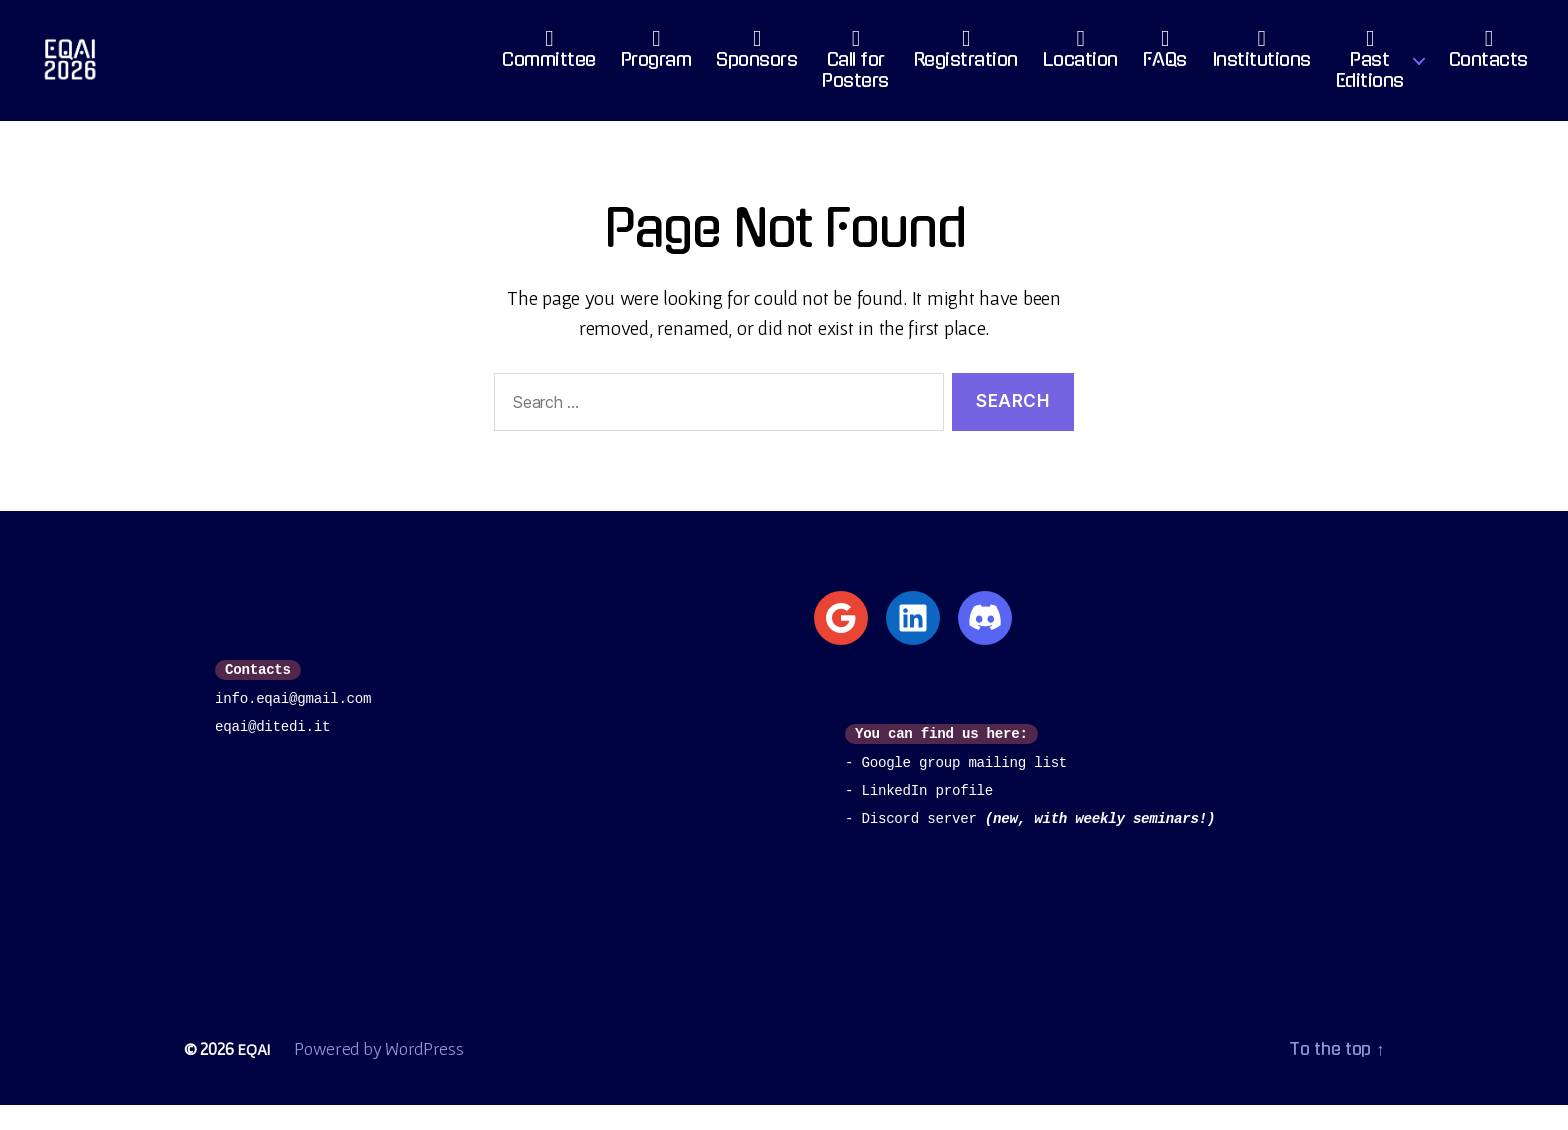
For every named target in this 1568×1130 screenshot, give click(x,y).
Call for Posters (855, 76)
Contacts (1488, 65)
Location (1080, 65)
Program (656, 65)
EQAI (254, 1073)
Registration (966, 65)
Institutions (1261, 65)
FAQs (1165, 65)
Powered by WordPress (381, 1073)
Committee (549, 65)
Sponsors (756, 65)
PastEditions (1370, 76)
